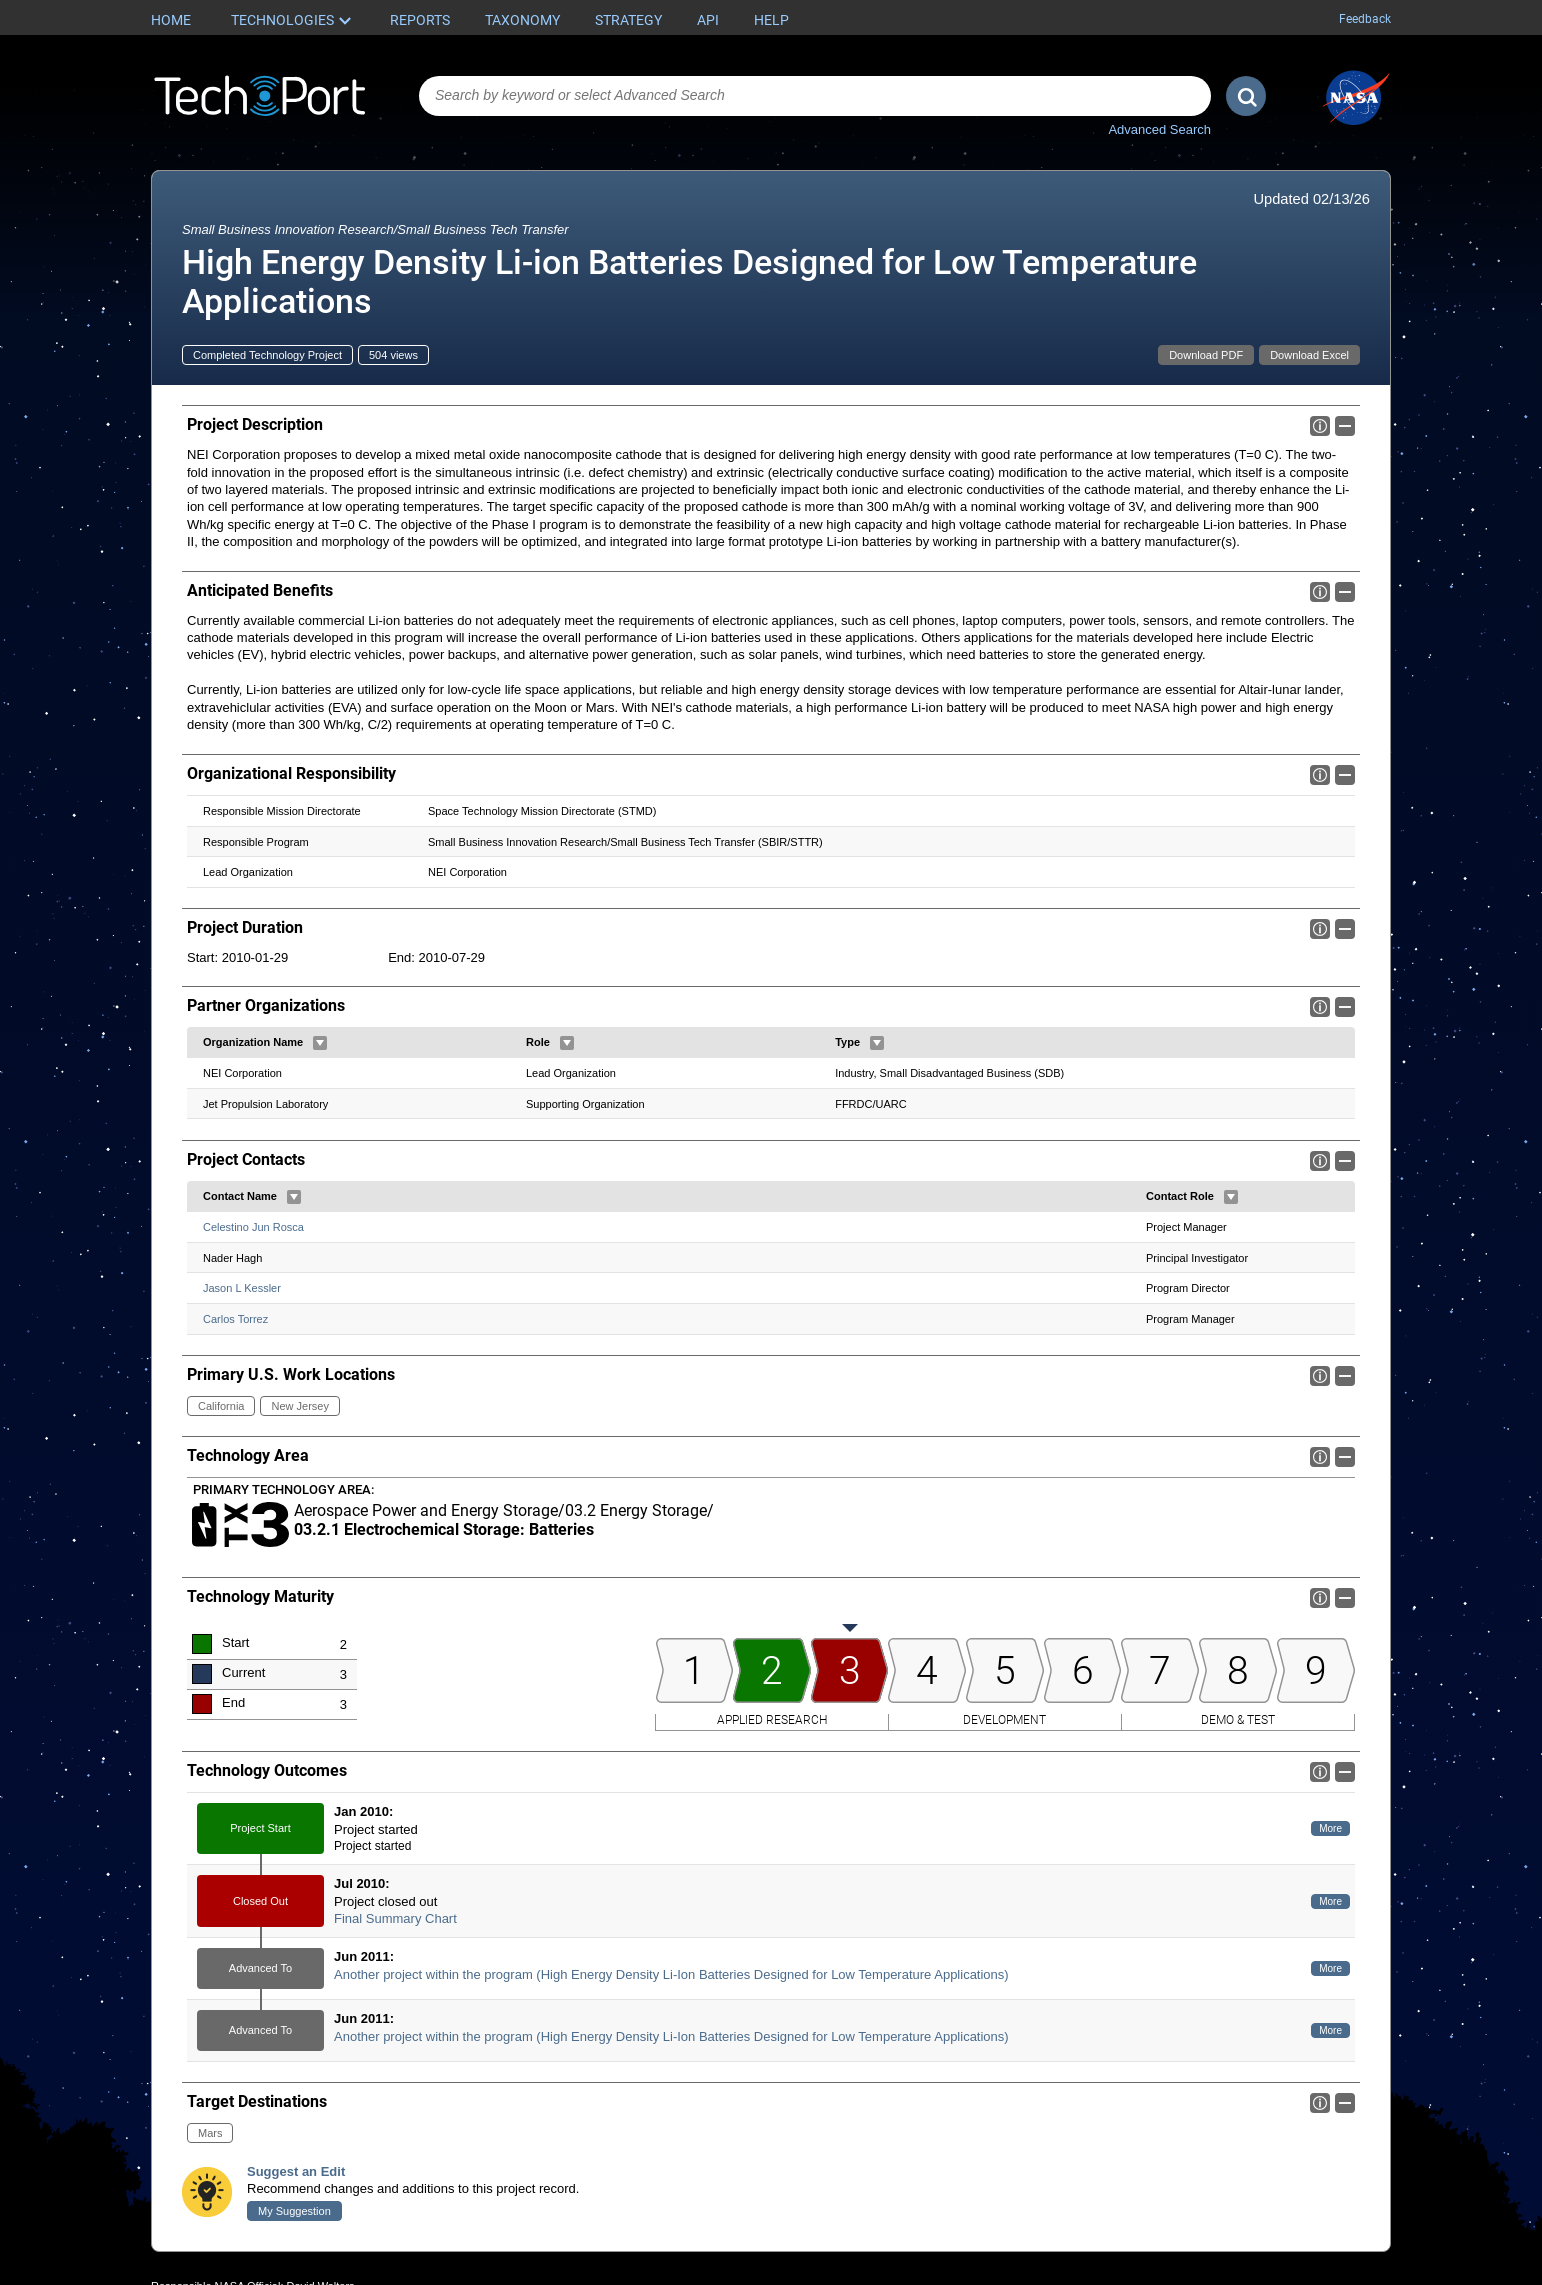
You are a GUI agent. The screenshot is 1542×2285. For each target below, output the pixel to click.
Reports (420, 20)
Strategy (628, 20)
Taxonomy (522, 20)
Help (771, 20)
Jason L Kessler (242, 1288)
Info (1320, 426)
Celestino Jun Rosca (253, 1227)
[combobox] (815, 96)
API (708, 20)
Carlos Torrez (235, 1319)
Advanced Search (1159, 129)
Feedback (1365, 19)
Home (171, 20)
